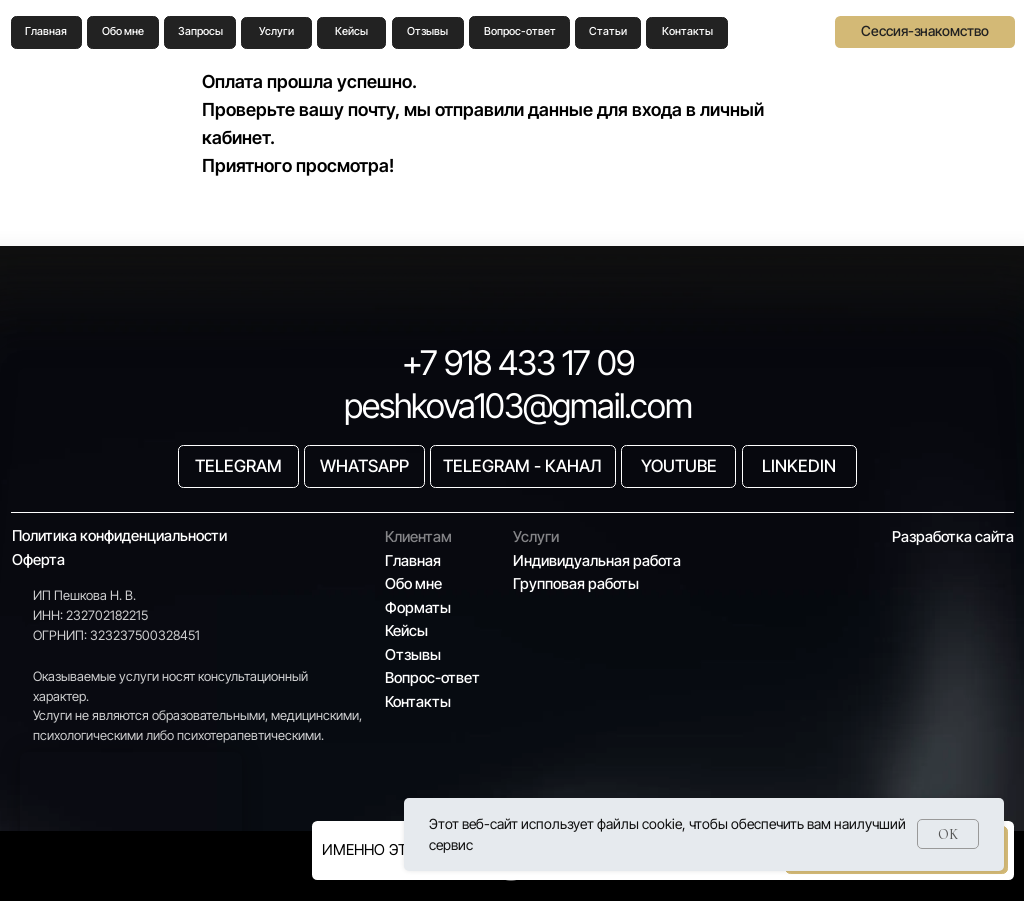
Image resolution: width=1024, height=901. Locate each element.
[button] (924, 32)
